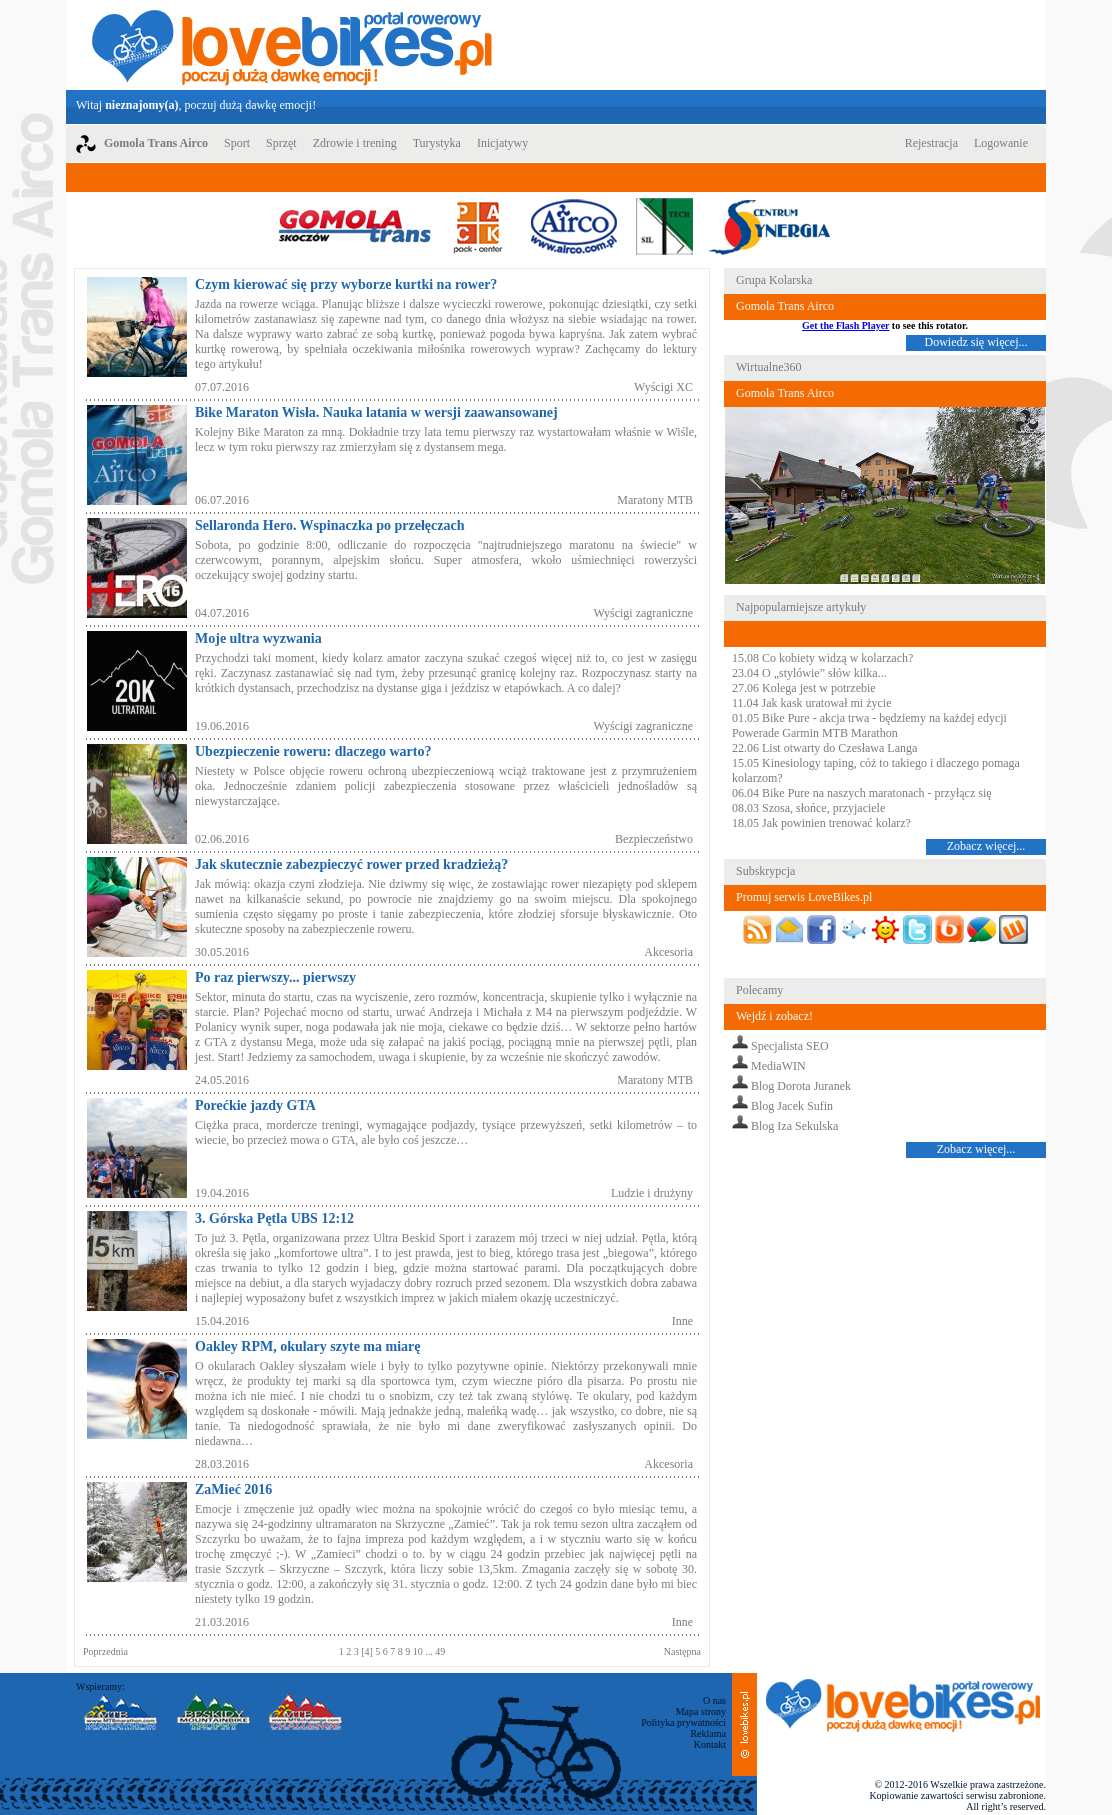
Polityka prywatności (683, 1722)
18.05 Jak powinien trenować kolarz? (821, 823)
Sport (237, 143)
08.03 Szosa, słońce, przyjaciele (808, 808)
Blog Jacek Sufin (792, 1106)
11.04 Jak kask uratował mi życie (812, 703)
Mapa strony (701, 1711)
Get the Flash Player (845, 325)
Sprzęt (281, 143)
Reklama (708, 1733)
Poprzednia (105, 1651)
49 (439, 1651)
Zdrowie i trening (355, 143)
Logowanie (1001, 143)
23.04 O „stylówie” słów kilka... (809, 673)
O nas (714, 1700)
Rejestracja (931, 143)
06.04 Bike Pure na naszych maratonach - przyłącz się (862, 793)
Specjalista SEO (790, 1046)
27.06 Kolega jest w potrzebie (804, 688)
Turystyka (437, 143)
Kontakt (710, 1744)
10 (419, 1651)
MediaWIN (778, 1066)
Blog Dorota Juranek (801, 1086)
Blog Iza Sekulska (794, 1126)
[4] (368, 1651)
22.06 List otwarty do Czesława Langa (824, 748)
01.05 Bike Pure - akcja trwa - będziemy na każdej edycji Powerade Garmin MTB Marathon (869, 725)
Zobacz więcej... (986, 846)
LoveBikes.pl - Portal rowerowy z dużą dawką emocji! (292, 45)
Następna (682, 1651)
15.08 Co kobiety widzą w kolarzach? (822, 658)
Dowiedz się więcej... (976, 342)
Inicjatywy (502, 143)
